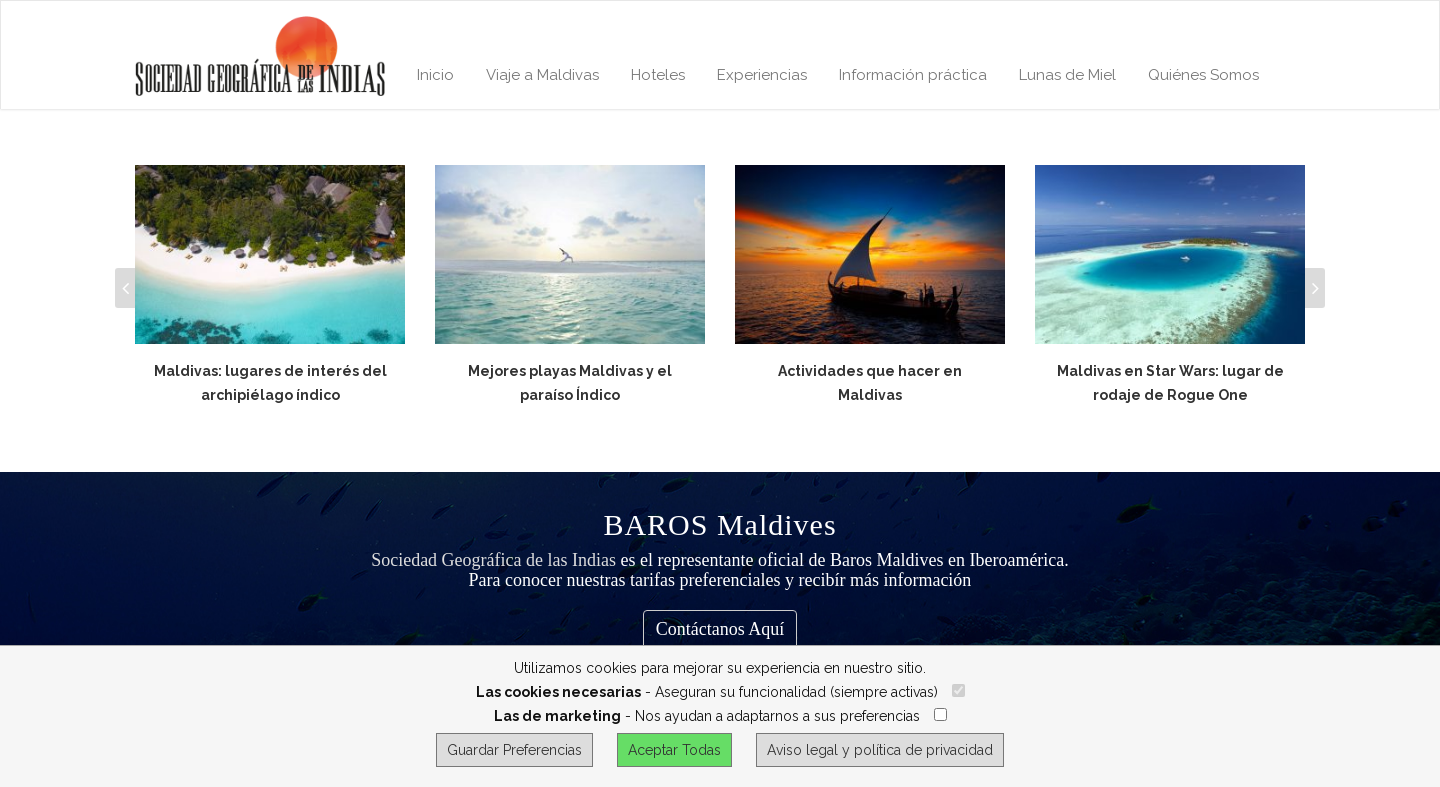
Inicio (435, 75)
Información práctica (913, 75)
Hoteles (658, 75)
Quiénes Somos (1203, 75)
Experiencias (762, 75)
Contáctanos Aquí (720, 629)
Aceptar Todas (674, 750)
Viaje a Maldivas (542, 75)
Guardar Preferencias (514, 750)
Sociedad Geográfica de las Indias (493, 560)
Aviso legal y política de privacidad (880, 750)
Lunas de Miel (1067, 75)
